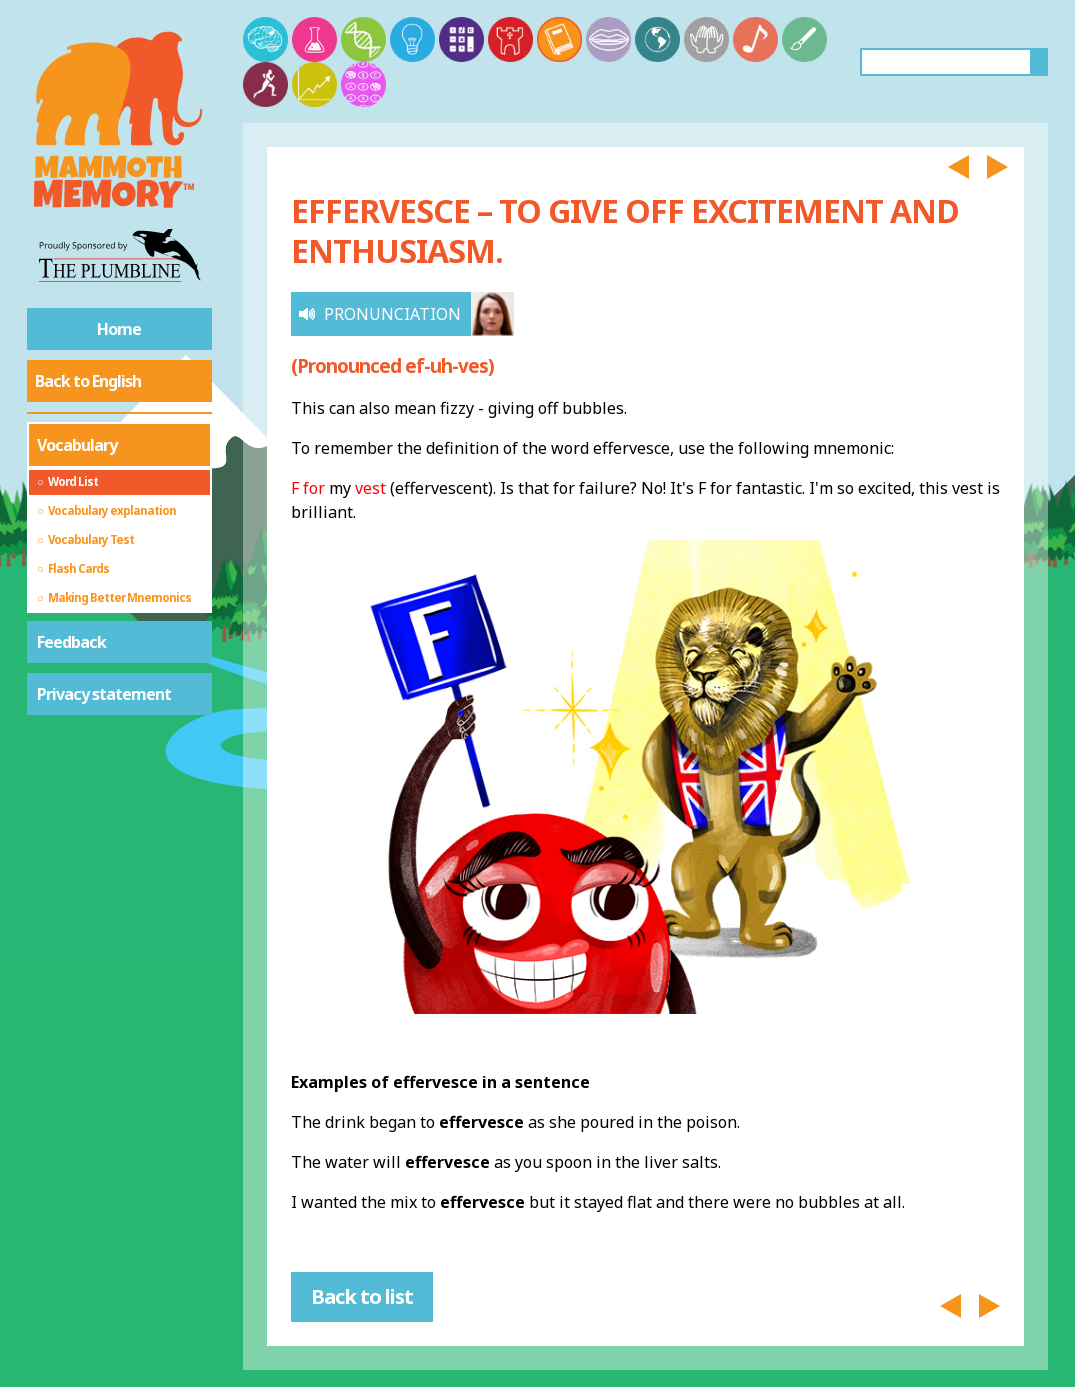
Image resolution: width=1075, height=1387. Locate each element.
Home (119, 329)
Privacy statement (104, 694)
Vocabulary (77, 445)
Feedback (71, 642)
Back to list (362, 1296)
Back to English (88, 381)
